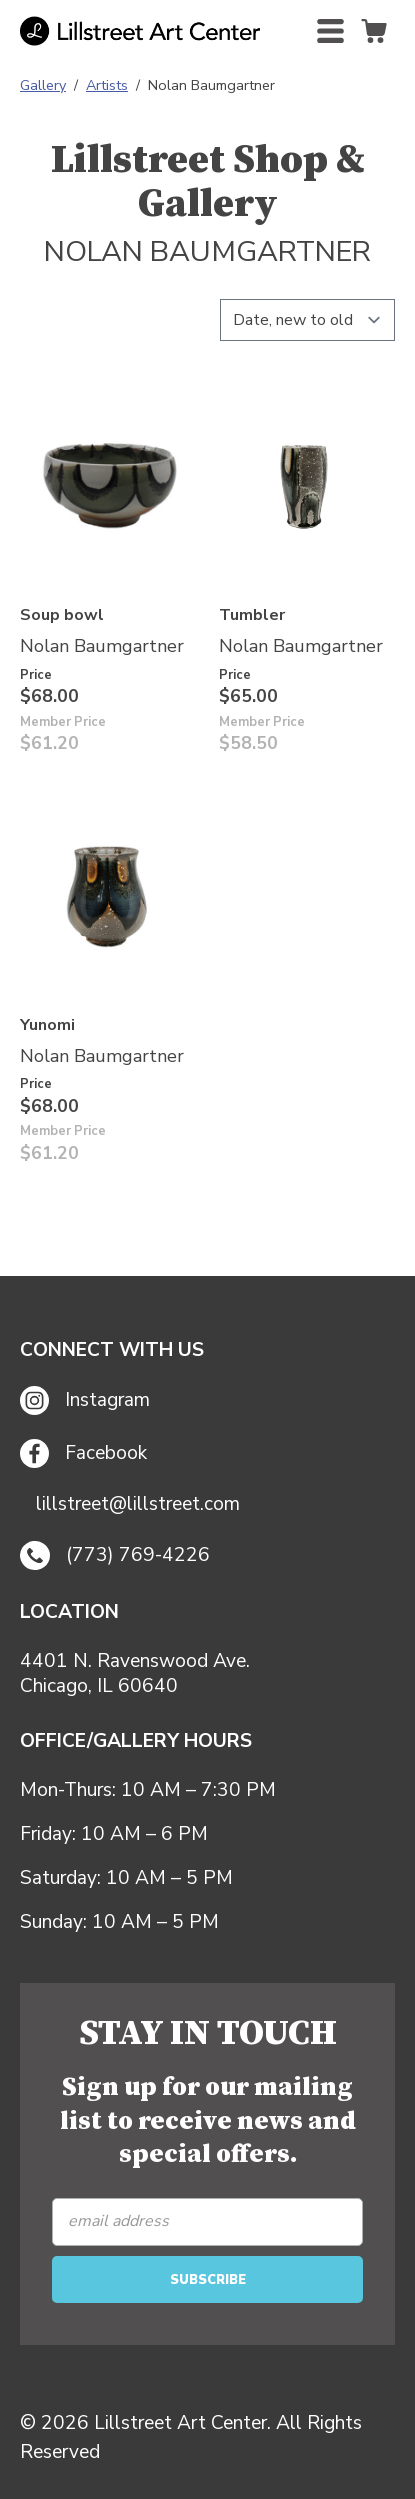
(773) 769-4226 (115, 1556)
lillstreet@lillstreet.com (138, 1504)
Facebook (83, 1453)
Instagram (85, 1400)
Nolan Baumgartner (102, 646)
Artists (107, 85)
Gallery (43, 85)
